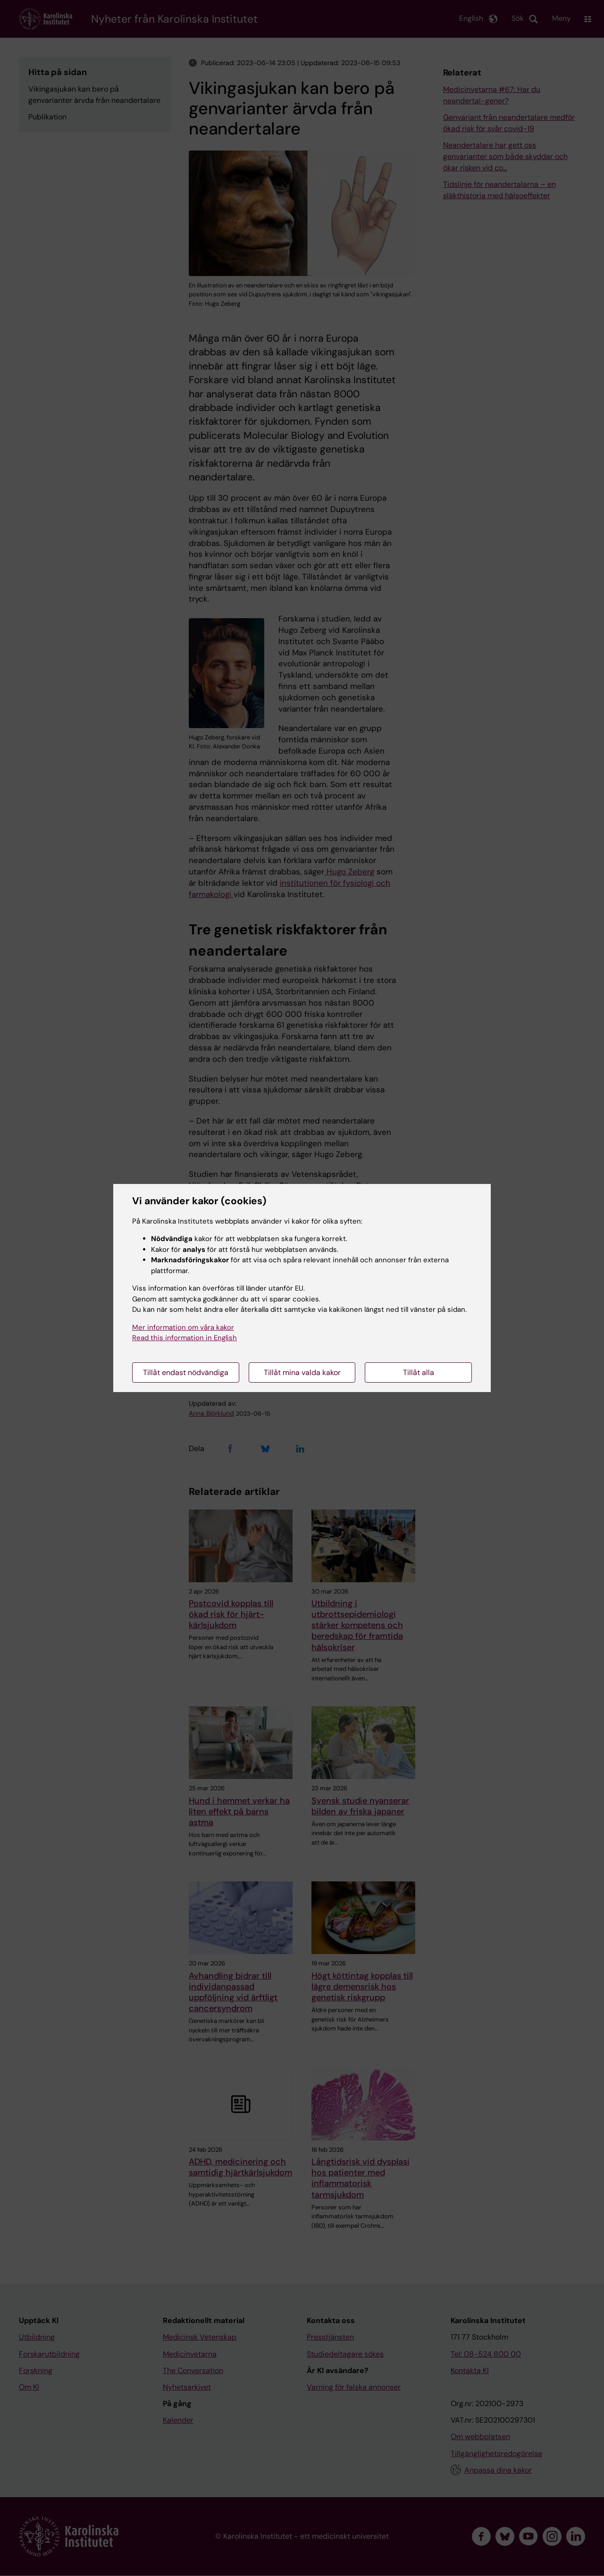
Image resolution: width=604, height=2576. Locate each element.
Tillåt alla (418, 1372)
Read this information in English (184, 1338)
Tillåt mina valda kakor (302, 1372)
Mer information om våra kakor (183, 1327)
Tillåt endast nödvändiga (185, 1372)
